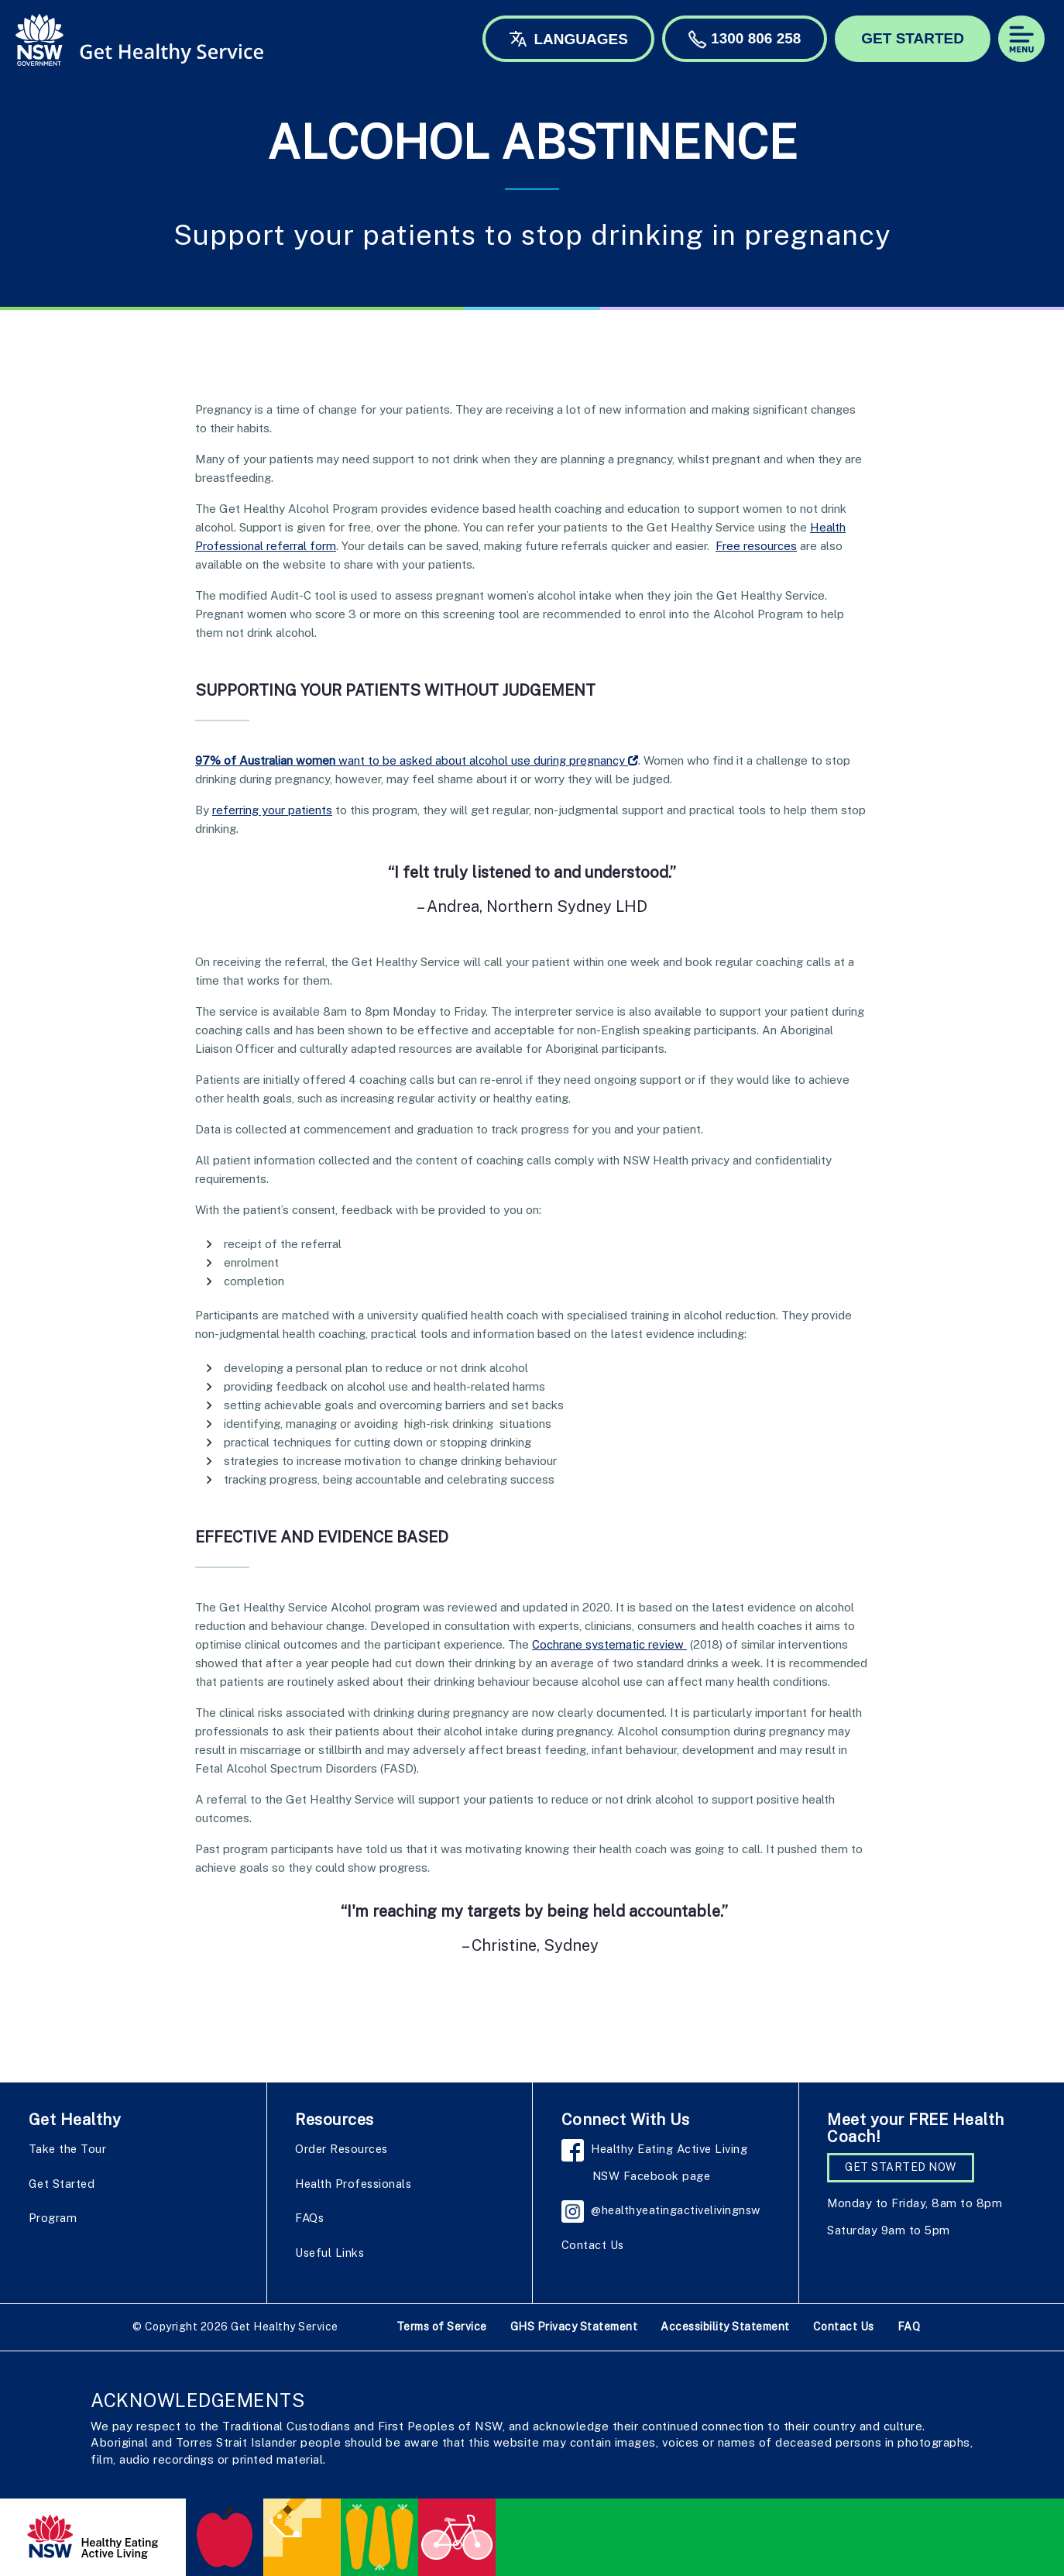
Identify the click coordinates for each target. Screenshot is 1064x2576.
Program (53, 2217)
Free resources (756, 545)
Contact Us (592, 2244)
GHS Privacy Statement (574, 2326)
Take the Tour (68, 2148)
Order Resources (341, 2148)
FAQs (309, 2217)
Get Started (62, 2183)
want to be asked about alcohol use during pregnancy (416, 760)
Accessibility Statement (725, 2326)
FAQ (909, 2326)
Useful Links (329, 2252)
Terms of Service (441, 2326)
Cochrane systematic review (609, 1644)
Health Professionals (353, 2183)
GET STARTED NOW (900, 2167)
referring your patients (272, 810)
